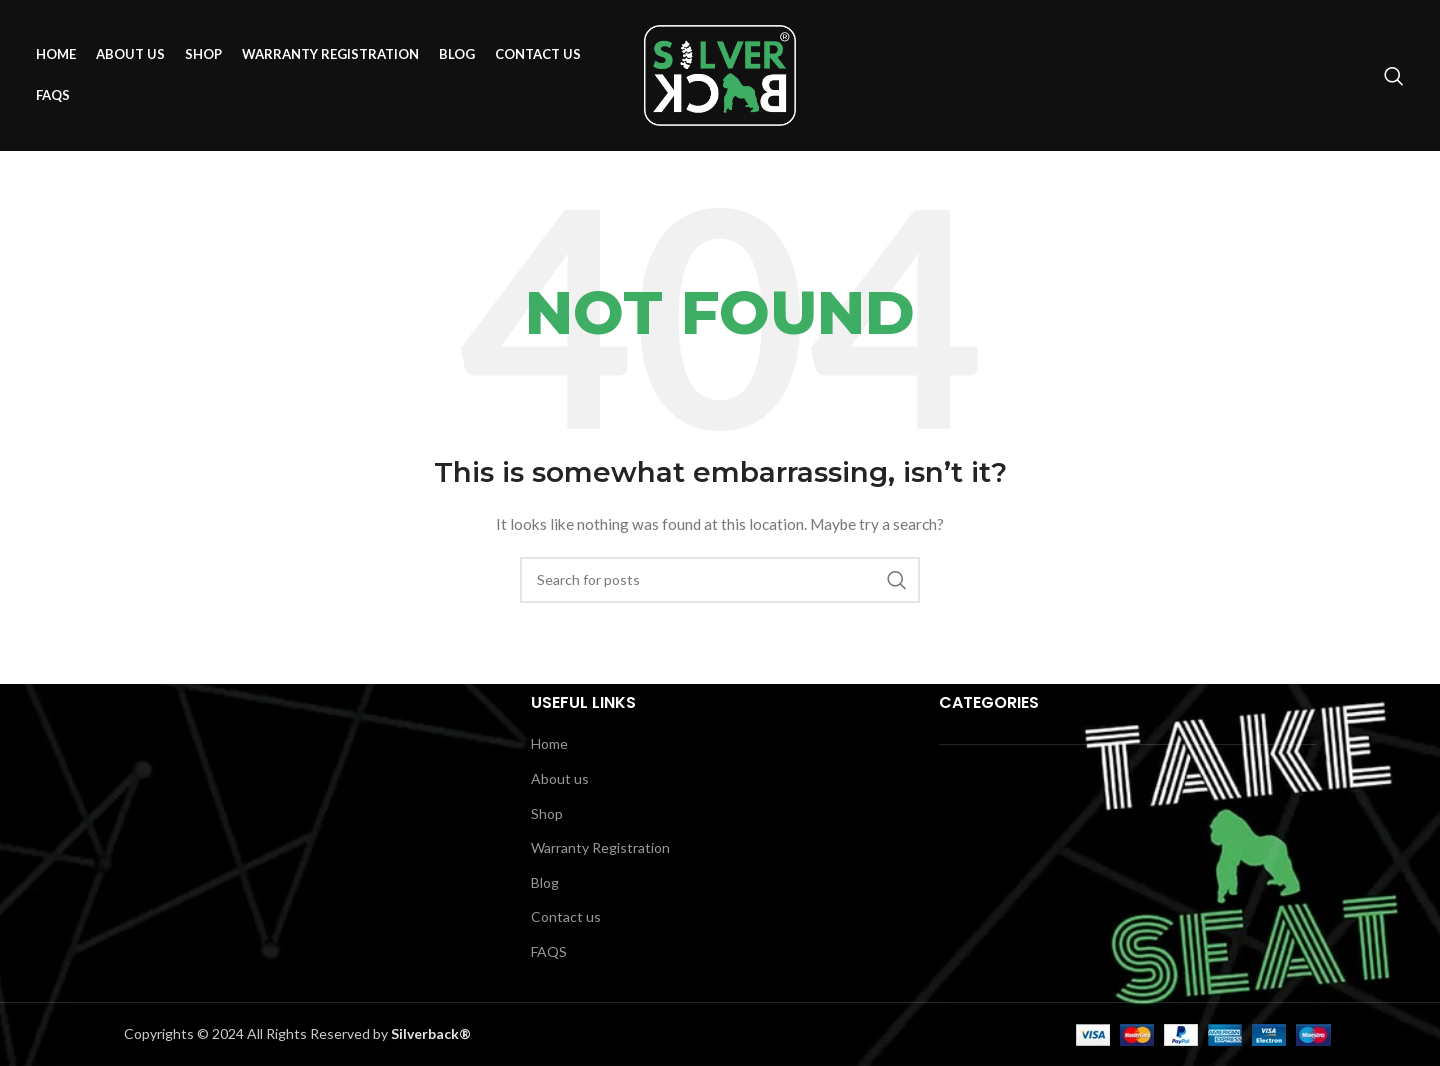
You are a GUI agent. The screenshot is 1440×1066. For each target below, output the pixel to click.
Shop (547, 813)
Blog (545, 882)
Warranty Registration (600, 847)
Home (549, 743)
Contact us (566, 916)
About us (560, 778)
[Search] (1394, 80)
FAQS (549, 951)
